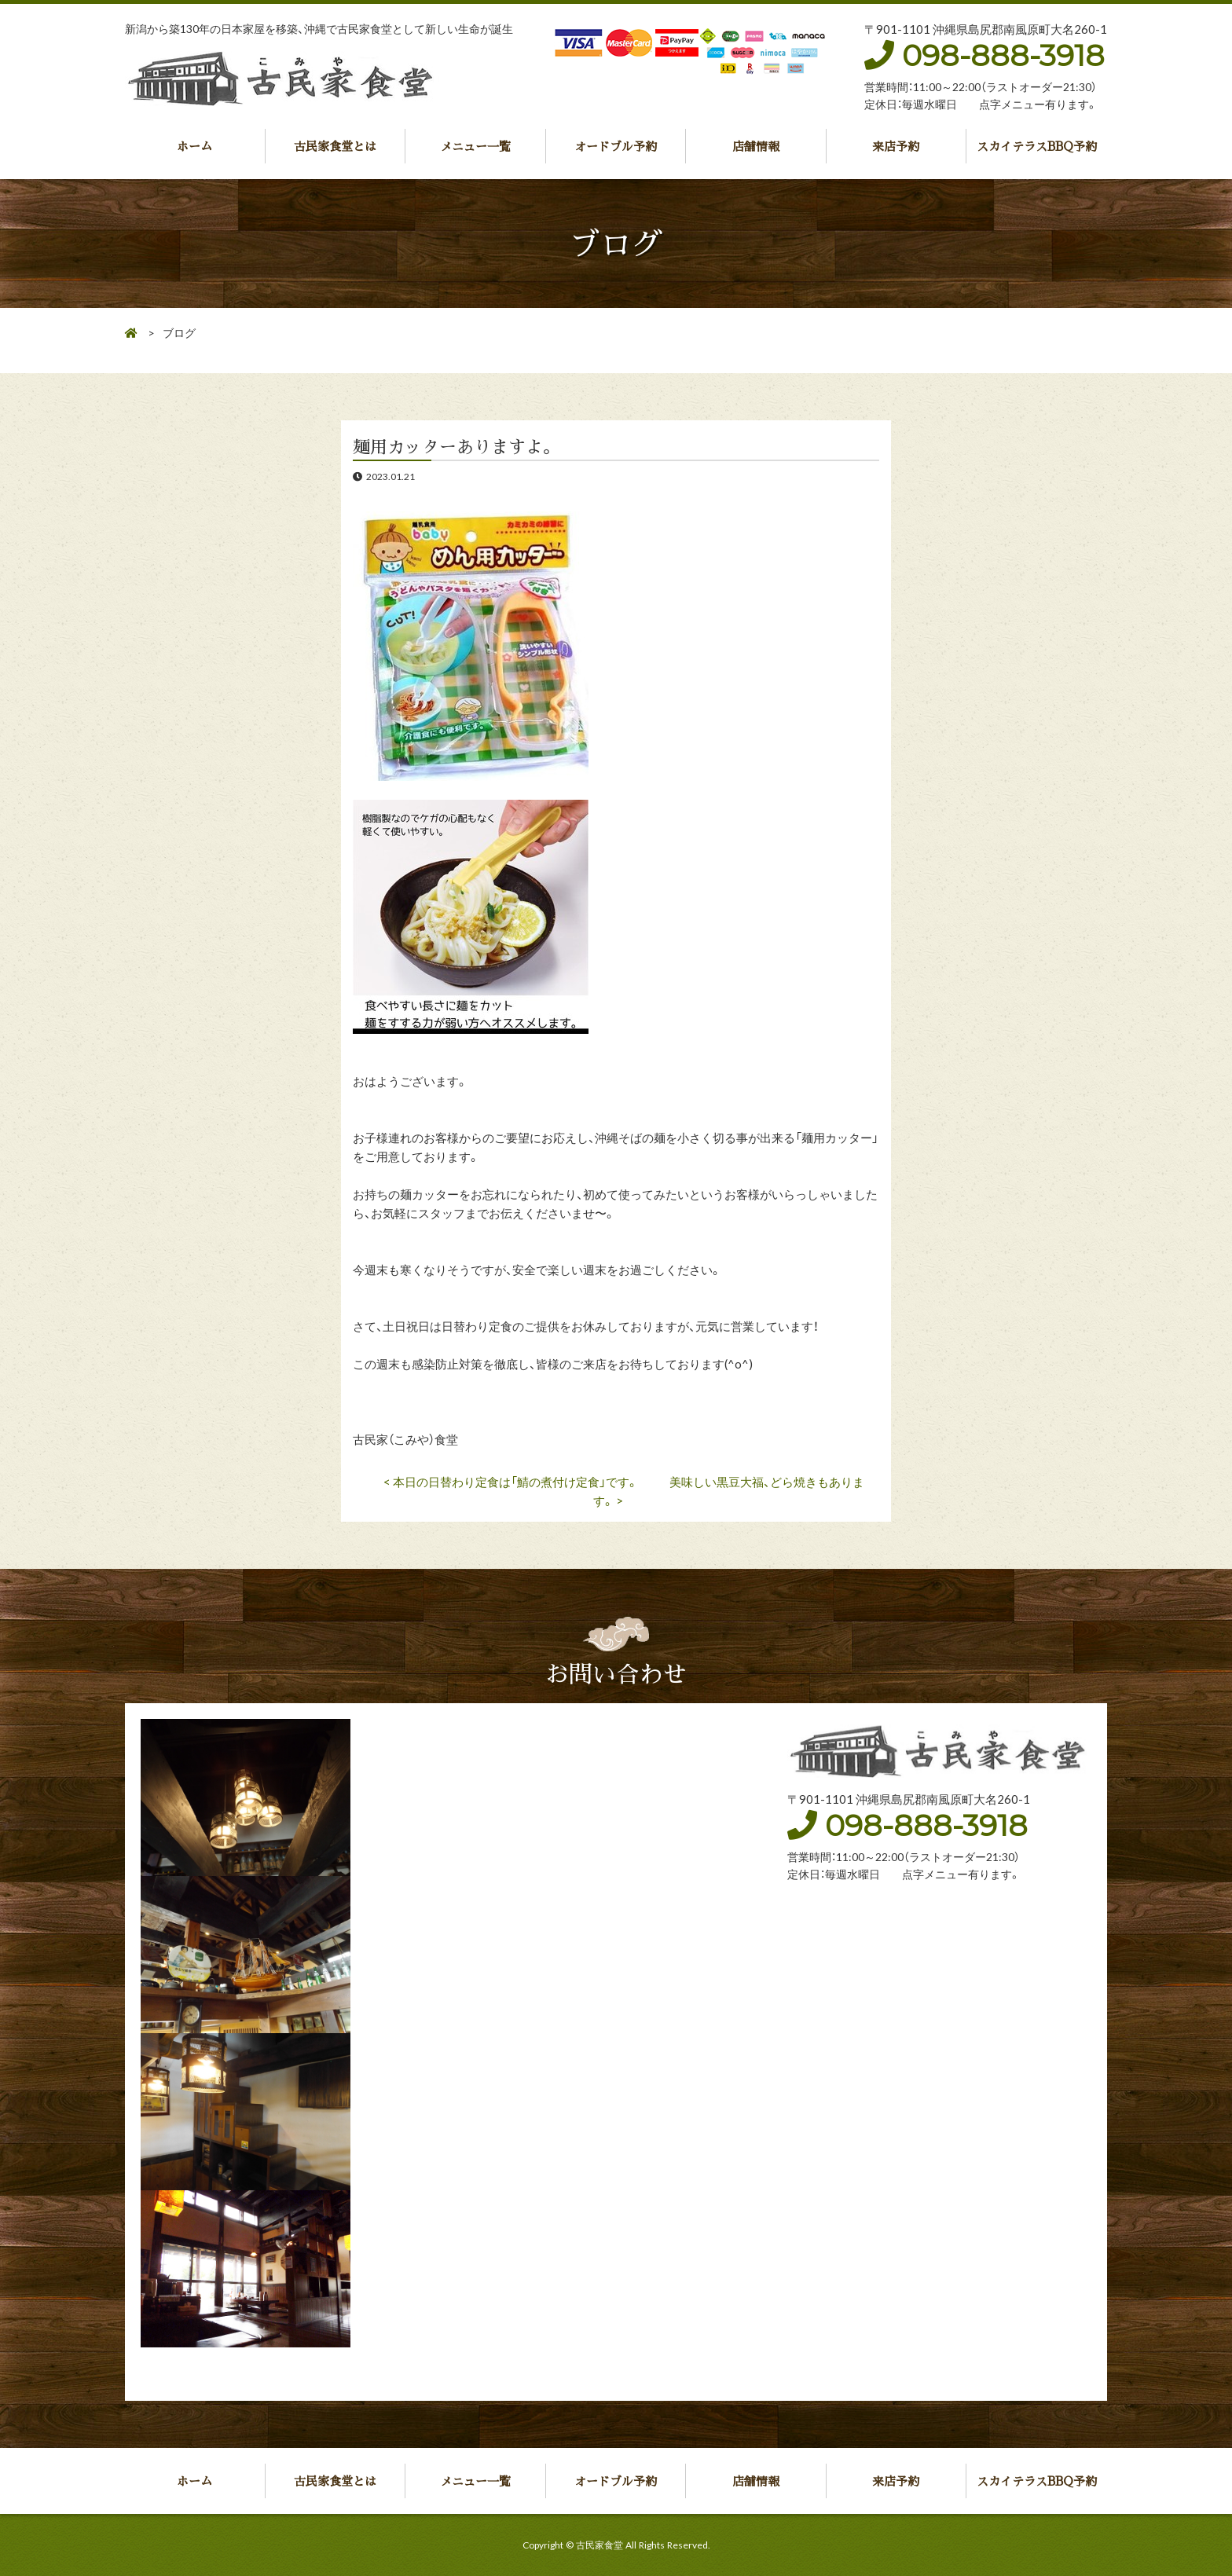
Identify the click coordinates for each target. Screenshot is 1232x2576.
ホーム (194, 146)
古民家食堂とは (335, 146)
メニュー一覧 (475, 146)
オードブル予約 (615, 146)
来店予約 (895, 146)
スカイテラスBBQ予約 (1037, 146)
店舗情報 (755, 146)
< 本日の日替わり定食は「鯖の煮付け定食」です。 (510, 1481)
